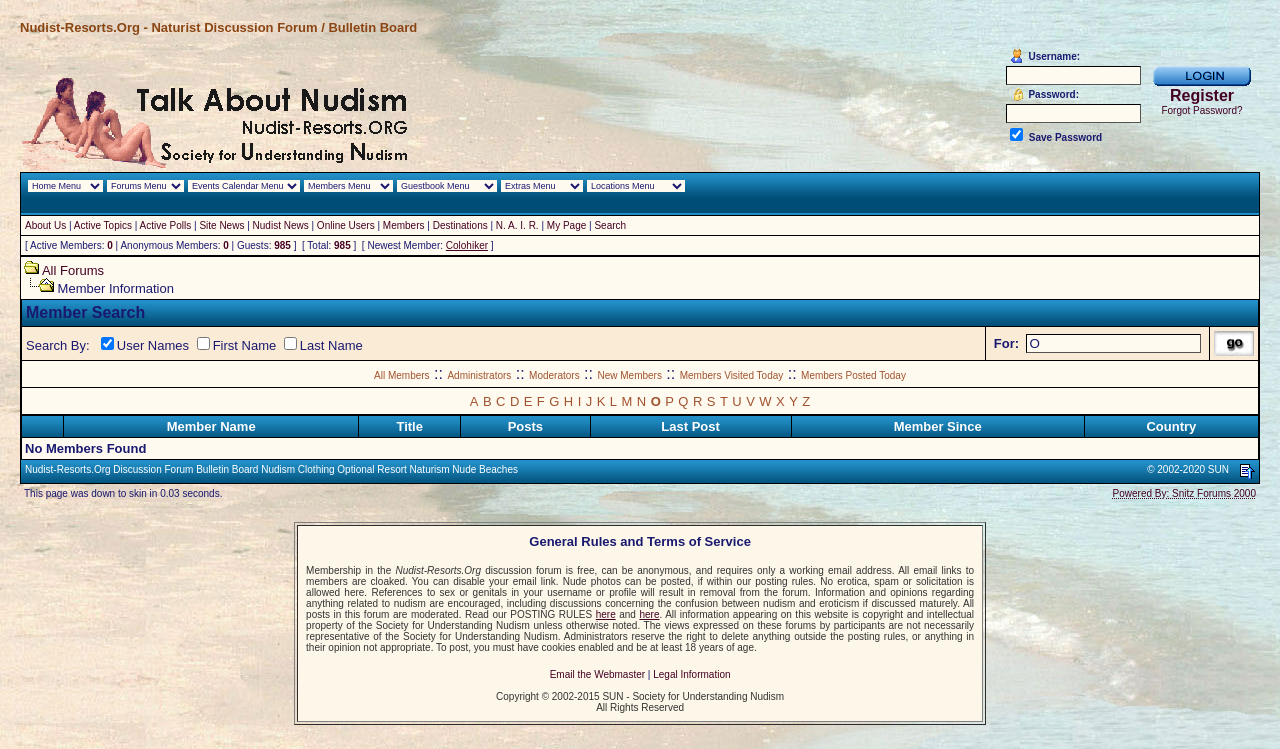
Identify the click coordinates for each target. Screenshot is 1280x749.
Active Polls (166, 225)
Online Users (346, 225)
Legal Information (691, 674)
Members (404, 225)
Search (610, 225)
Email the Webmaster (597, 674)
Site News (221, 225)
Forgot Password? (1201, 110)
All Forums (73, 270)
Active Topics (103, 225)
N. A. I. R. (517, 225)
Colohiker (467, 245)
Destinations (460, 225)
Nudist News (281, 225)
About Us (45, 225)
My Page (566, 225)
